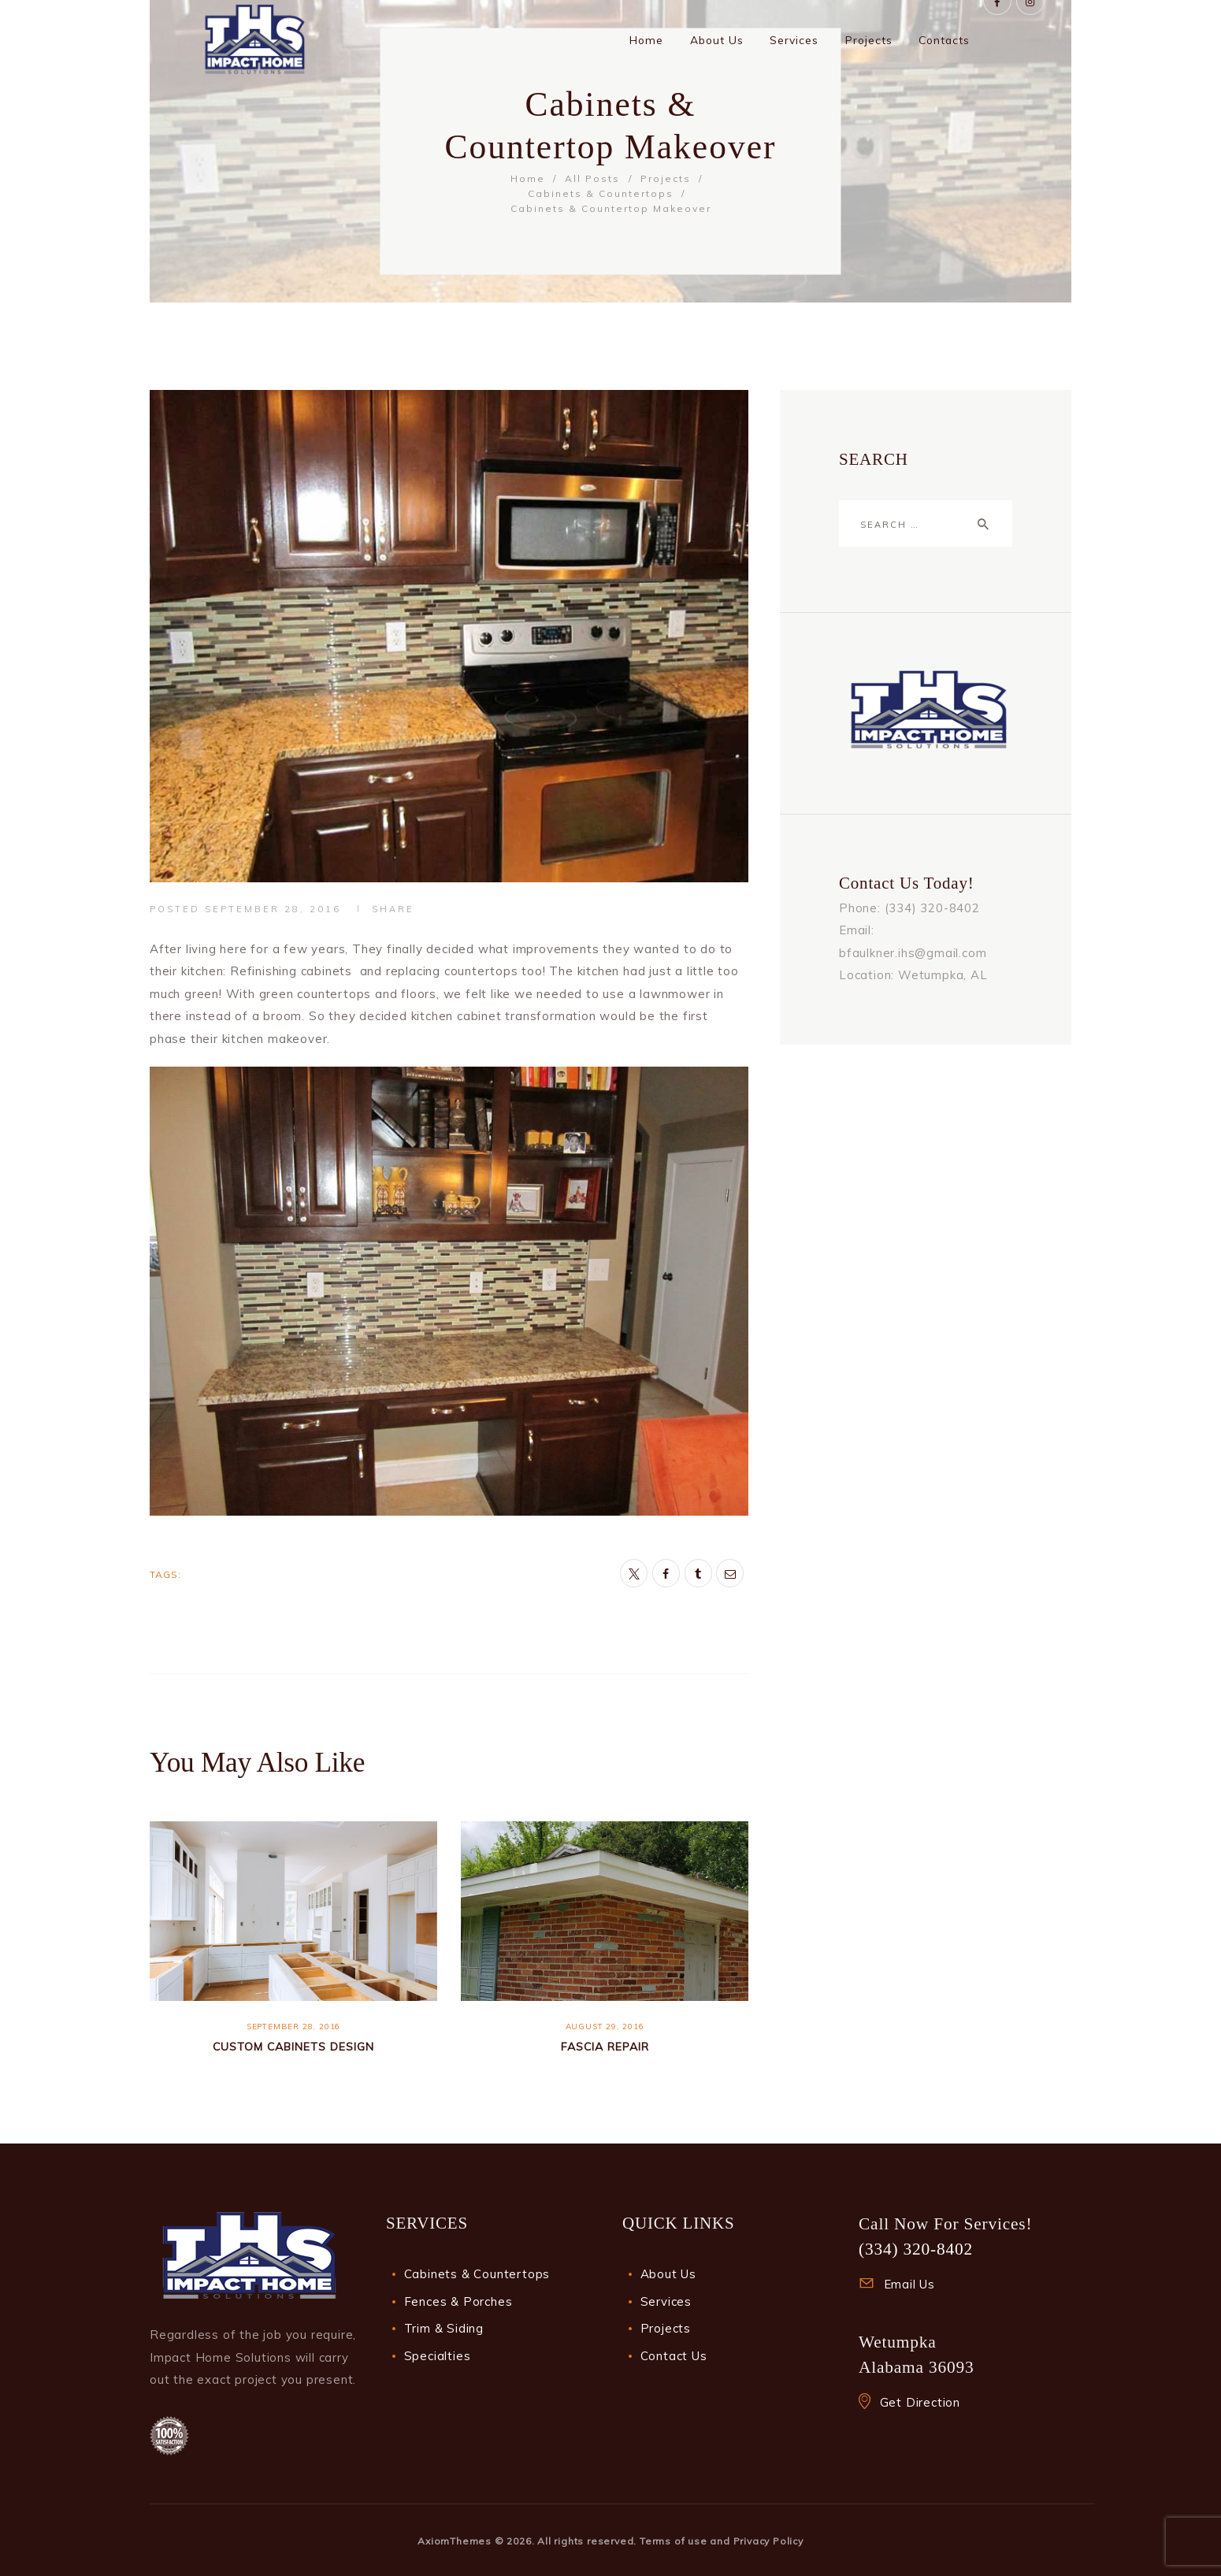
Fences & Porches (458, 2301)
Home (527, 178)
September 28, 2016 (273, 909)
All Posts (592, 178)
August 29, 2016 (605, 2026)
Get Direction (920, 2402)
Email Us (909, 2284)
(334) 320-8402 (916, 2249)
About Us (668, 2273)
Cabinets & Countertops (601, 193)
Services (666, 2301)
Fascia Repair (605, 2046)
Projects (665, 178)
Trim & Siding (444, 2328)
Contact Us (673, 2355)
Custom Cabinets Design (293, 2046)
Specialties (437, 2355)
